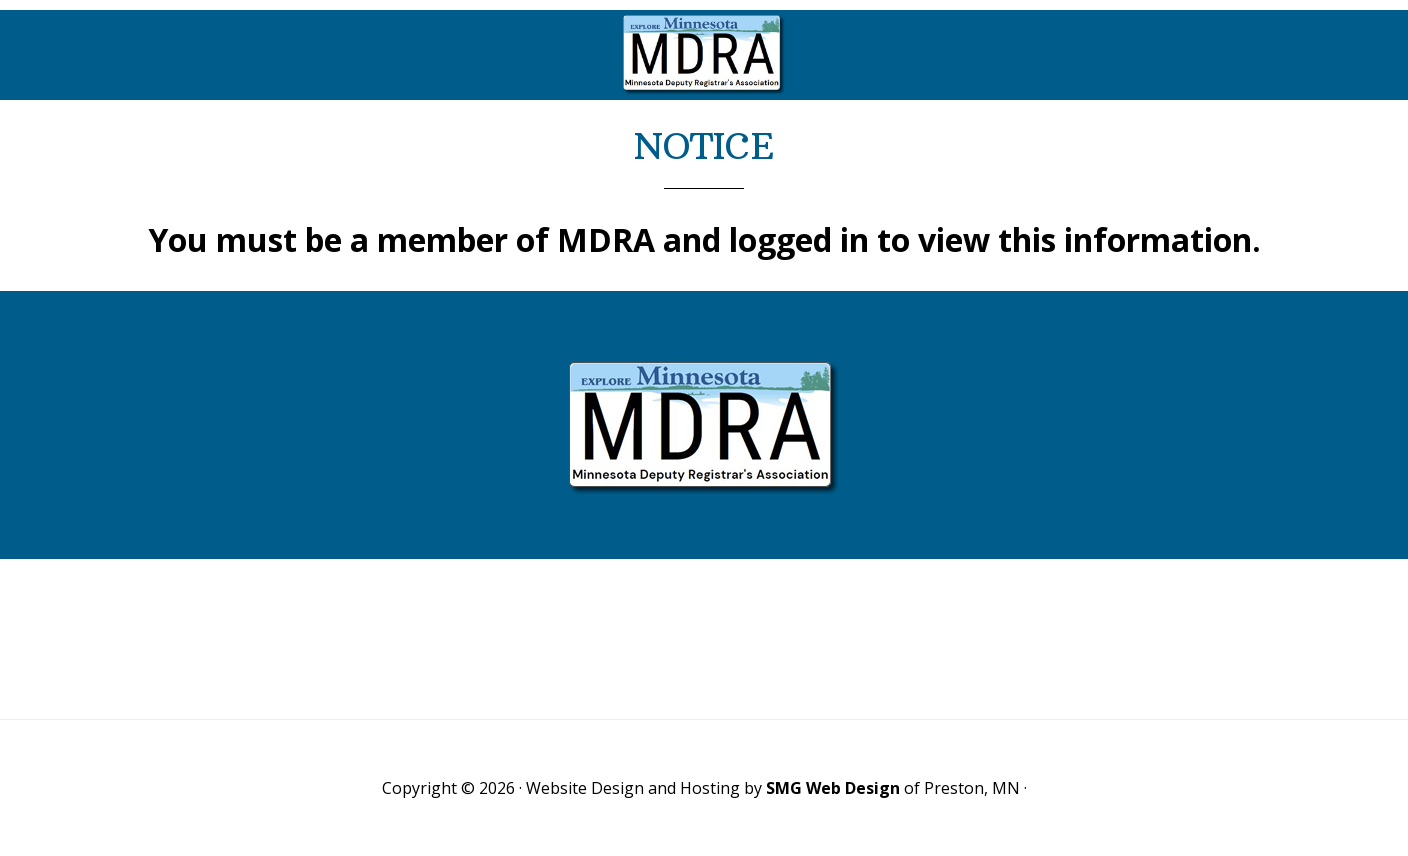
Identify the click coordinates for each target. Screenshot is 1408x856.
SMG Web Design (833, 788)
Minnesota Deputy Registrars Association (704, 55)
